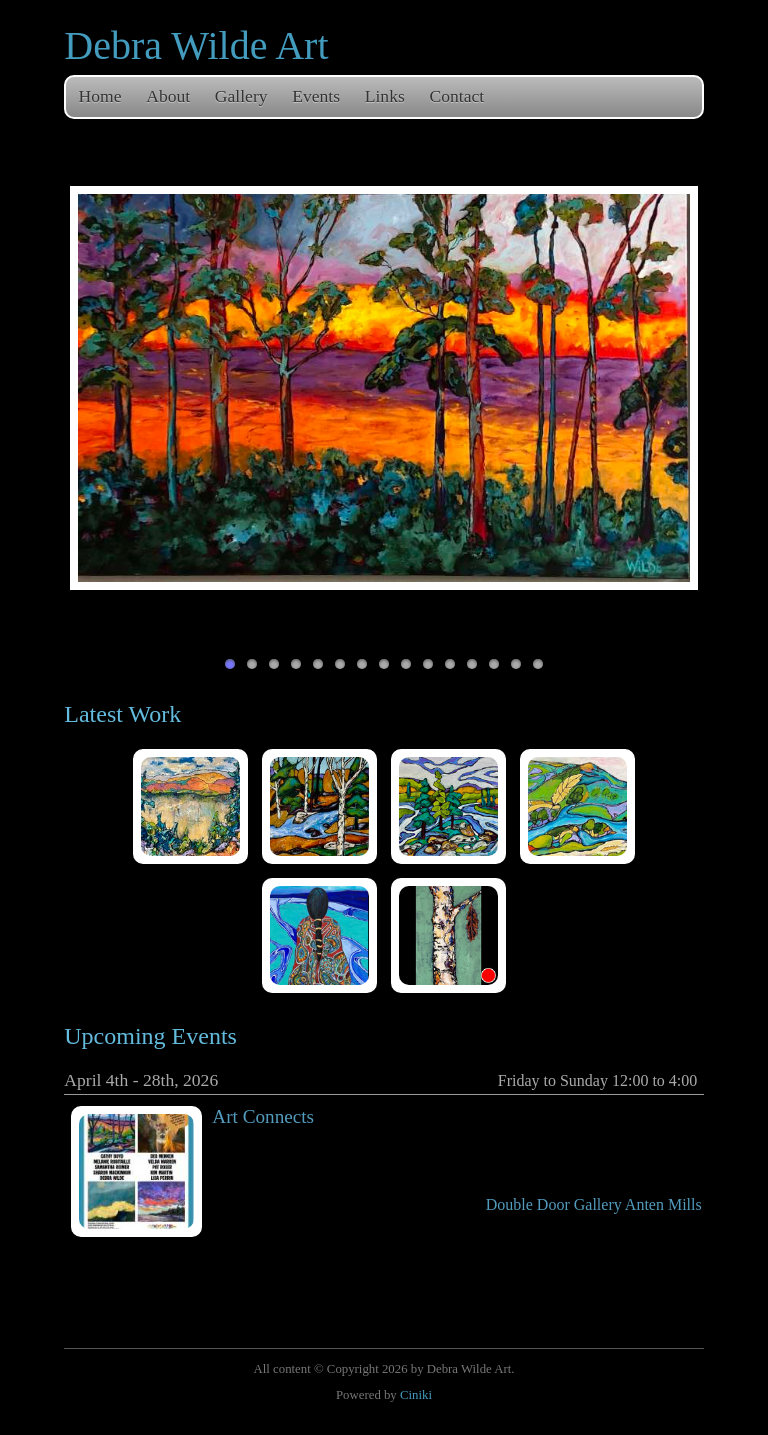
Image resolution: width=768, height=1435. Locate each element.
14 (516, 664)
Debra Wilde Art (196, 45)
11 (450, 664)
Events (316, 96)
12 (472, 664)
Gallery (241, 96)
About (168, 96)
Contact (456, 96)
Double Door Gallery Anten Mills (594, 1204)
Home (100, 96)
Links (385, 96)
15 (538, 664)
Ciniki (416, 1395)
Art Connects (263, 1116)
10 (428, 664)
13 (494, 664)
